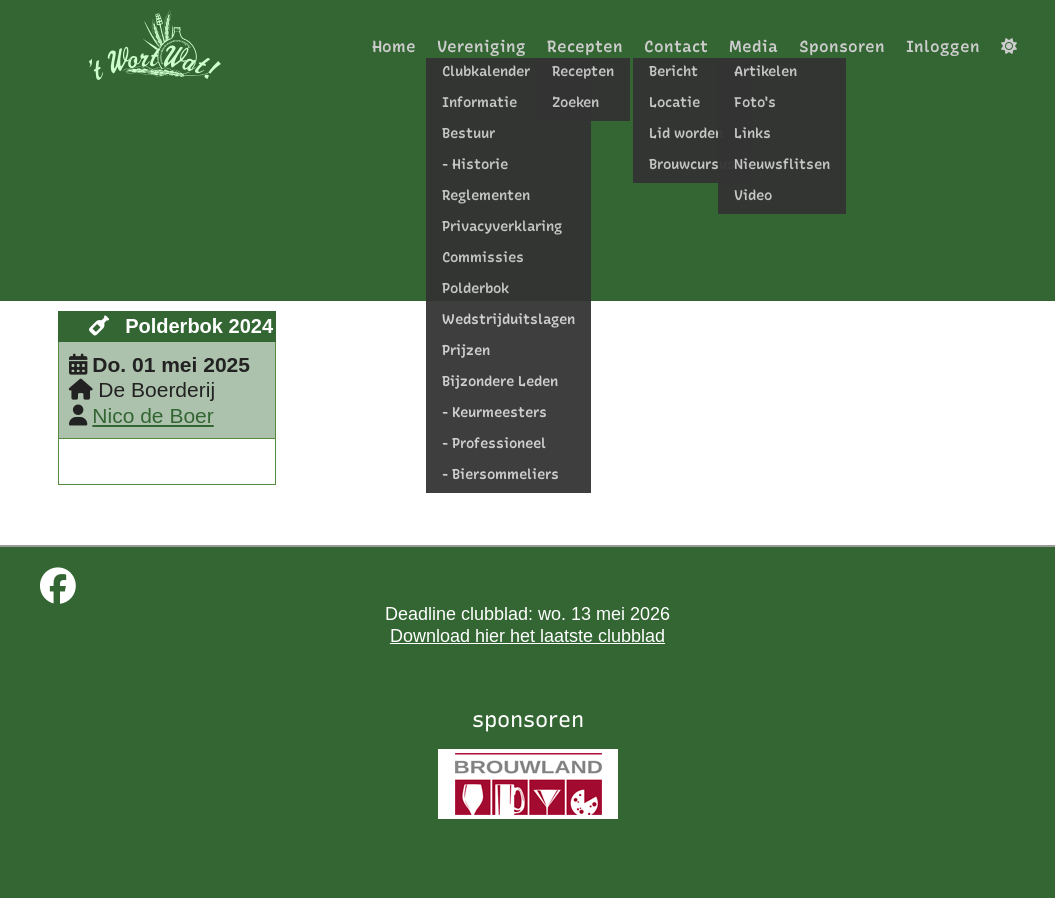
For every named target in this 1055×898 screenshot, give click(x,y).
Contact (676, 46)
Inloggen (943, 46)
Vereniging (481, 46)
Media (753, 46)
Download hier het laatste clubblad (527, 636)
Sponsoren (842, 46)
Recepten (585, 46)
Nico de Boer (152, 415)
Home (394, 46)
